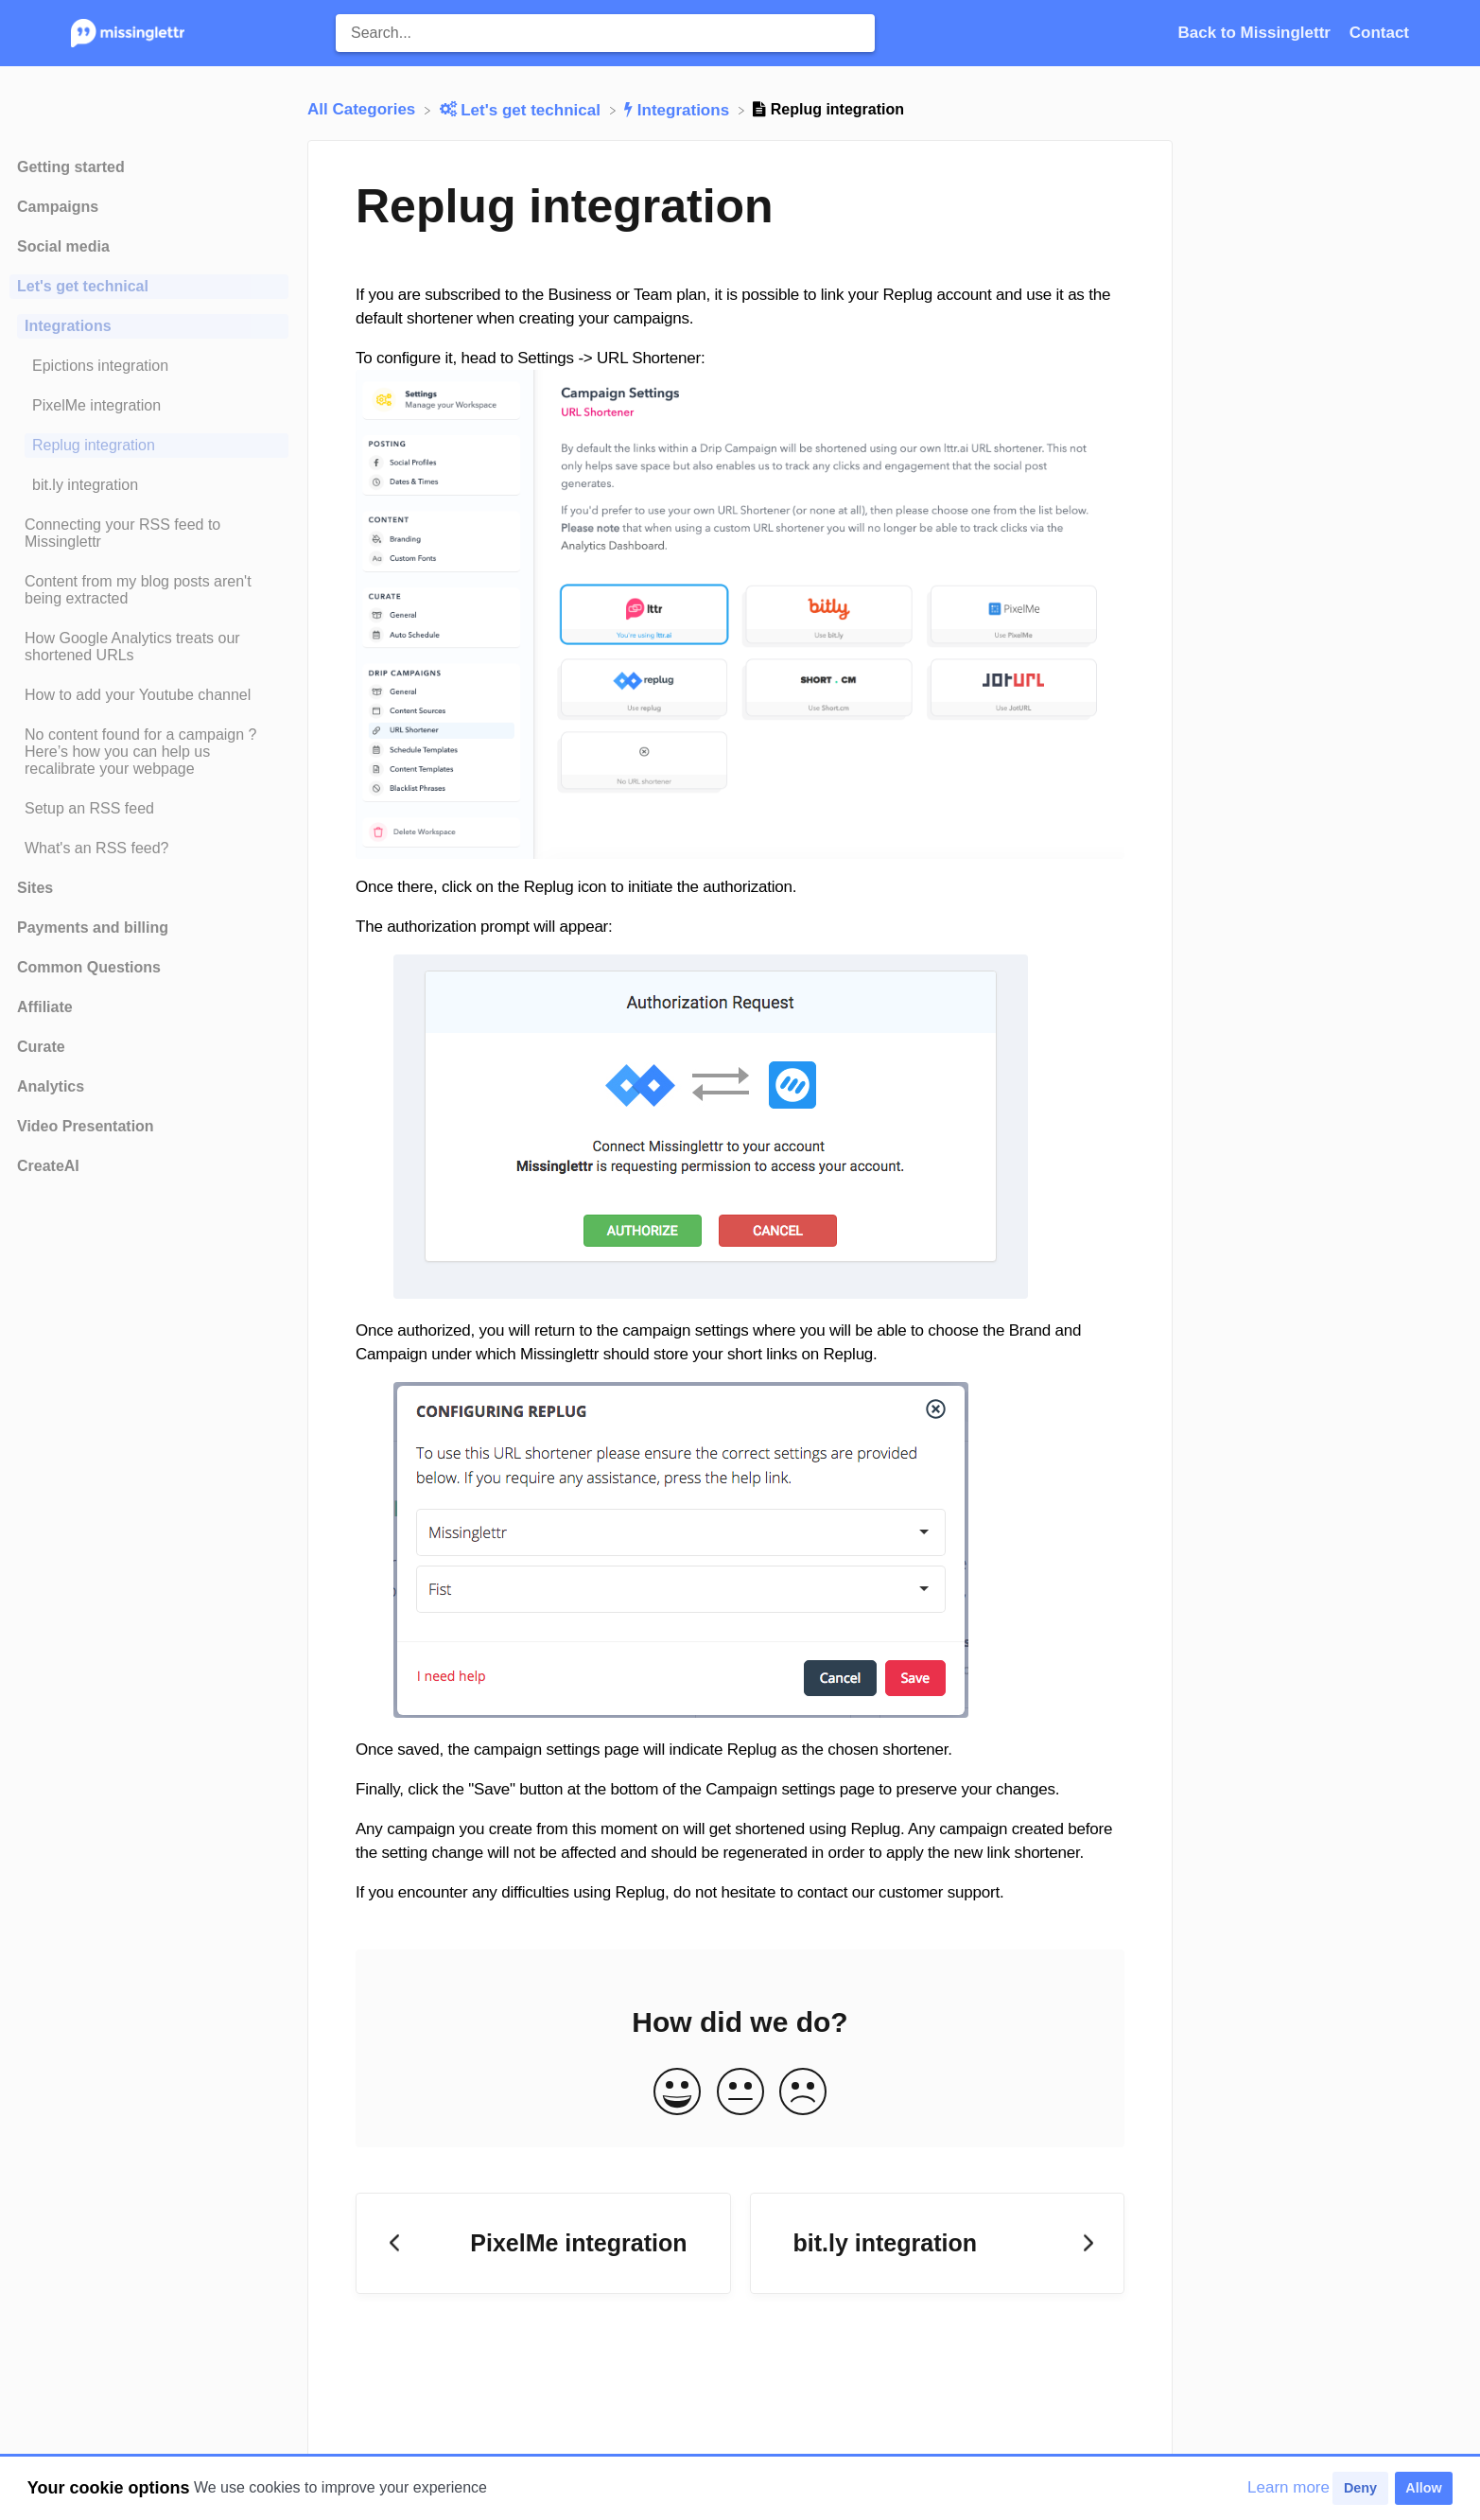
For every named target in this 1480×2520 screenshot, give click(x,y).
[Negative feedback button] (803, 2093)
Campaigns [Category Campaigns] (57, 207)
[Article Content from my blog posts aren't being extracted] (148, 590)
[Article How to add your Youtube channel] (148, 695)
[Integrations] (679, 109)
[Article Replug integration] (148, 445)
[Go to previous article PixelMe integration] (543, 2244)
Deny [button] (1360, 2487)
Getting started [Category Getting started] (71, 167)
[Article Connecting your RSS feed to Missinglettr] (148, 533)
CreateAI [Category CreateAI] (48, 1166)
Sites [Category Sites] (35, 888)
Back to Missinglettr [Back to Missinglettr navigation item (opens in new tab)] (1255, 33)
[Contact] (1379, 32)
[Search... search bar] (605, 33)
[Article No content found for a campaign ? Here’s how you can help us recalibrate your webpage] (148, 752)
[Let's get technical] (522, 109)
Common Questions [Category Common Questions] (89, 967)
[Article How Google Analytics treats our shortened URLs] (148, 647)
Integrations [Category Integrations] (68, 326)
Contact (1379, 33)
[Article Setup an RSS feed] (148, 808)
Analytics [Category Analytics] (50, 1086)
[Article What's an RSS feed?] (148, 848)
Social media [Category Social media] (63, 246)
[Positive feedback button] (677, 2093)
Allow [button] (1423, 2487)
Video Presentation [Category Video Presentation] (85, 1126)
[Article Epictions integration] (148, 366)
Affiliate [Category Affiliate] (45, 1007)
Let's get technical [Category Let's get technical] (82, 286)
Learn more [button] (1288, 2487)
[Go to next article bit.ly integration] (937, 2244)
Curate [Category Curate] (41, 1047)
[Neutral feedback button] (740, 2093)
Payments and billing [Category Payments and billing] (92, 927)
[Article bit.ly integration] (148, 485)
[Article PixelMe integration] (148, 406)
